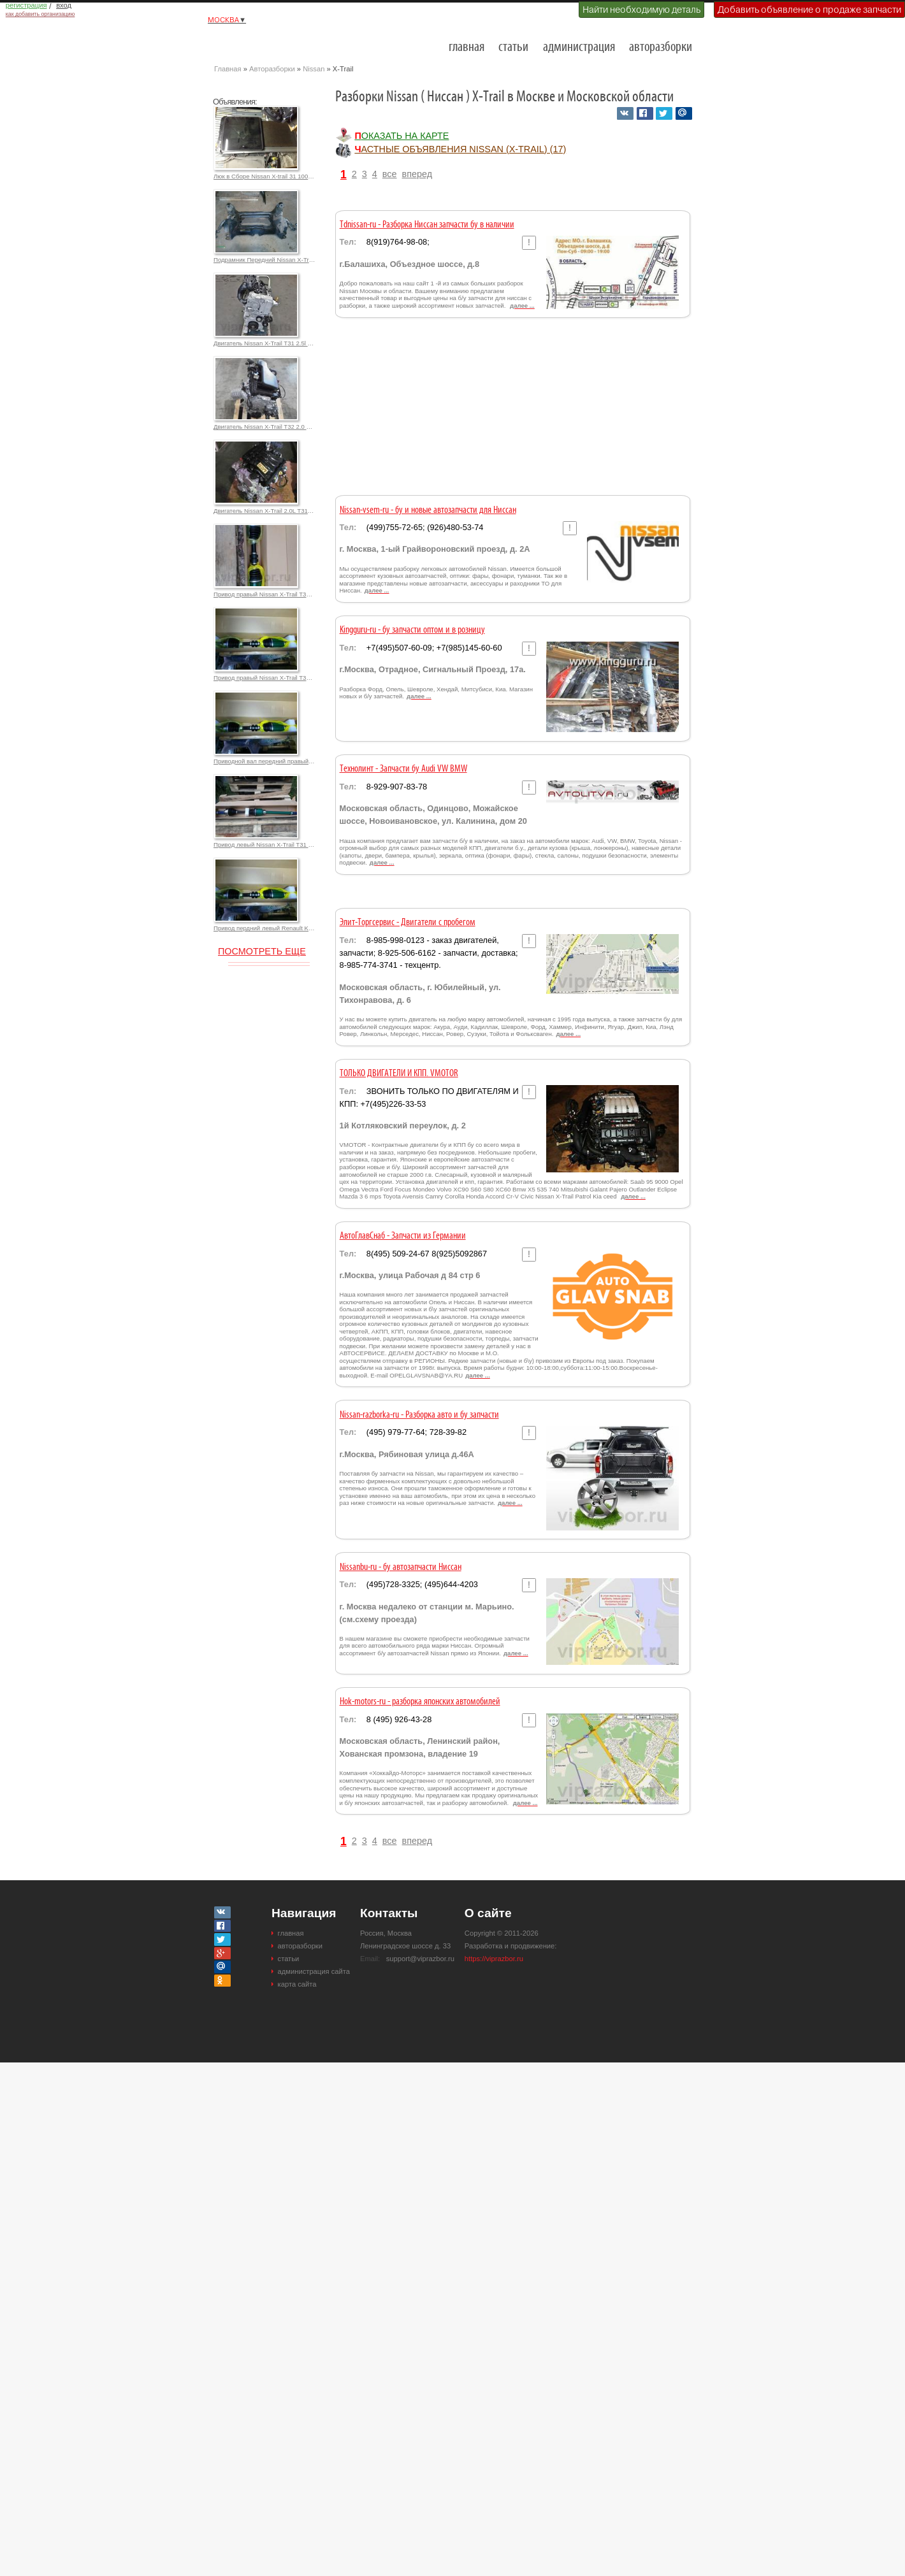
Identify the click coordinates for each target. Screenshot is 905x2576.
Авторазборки (272, 69)
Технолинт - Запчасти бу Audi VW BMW (403, 769)
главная (466, 47)
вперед (417, 174)
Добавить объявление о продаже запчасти (809, 9)
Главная (228, 69)
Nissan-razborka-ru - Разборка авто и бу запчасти (419, 1415)
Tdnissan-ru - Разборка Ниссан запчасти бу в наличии (427, 225)
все (389, 174)
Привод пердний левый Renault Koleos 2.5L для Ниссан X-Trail (264, 928)
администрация (579, 47)
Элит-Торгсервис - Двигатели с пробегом (407, 922)
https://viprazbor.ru (494, 1958)
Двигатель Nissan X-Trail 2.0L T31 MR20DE (264, 510)
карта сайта (297, 1984)
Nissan (313, 69)
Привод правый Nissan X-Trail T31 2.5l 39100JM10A (264, 677)
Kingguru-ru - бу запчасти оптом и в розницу (412, 630)
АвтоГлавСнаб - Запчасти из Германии (403, 1236)
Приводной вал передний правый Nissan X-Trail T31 (264, 761)
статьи (513, 47)
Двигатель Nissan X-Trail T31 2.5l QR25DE (264, 343)
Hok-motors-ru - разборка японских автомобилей (420, 1702)
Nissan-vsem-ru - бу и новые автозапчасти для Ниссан (428, 510)
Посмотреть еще (262, 951)
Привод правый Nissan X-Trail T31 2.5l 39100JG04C (264, 594)
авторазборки (660, 47)
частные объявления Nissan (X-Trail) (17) (460, 149)
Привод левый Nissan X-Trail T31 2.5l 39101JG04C (264, 844)
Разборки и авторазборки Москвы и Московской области (278, 42)
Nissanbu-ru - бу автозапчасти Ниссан (400, 1567)
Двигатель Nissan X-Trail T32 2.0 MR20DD (264, 426)
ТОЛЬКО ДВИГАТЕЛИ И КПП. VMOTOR (399, 1074)
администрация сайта (314, 1971)
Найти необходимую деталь (641, 9)
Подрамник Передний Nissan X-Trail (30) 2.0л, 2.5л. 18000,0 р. (264, 259)
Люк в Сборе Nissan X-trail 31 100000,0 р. (264, 176)
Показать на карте (401, 136)
